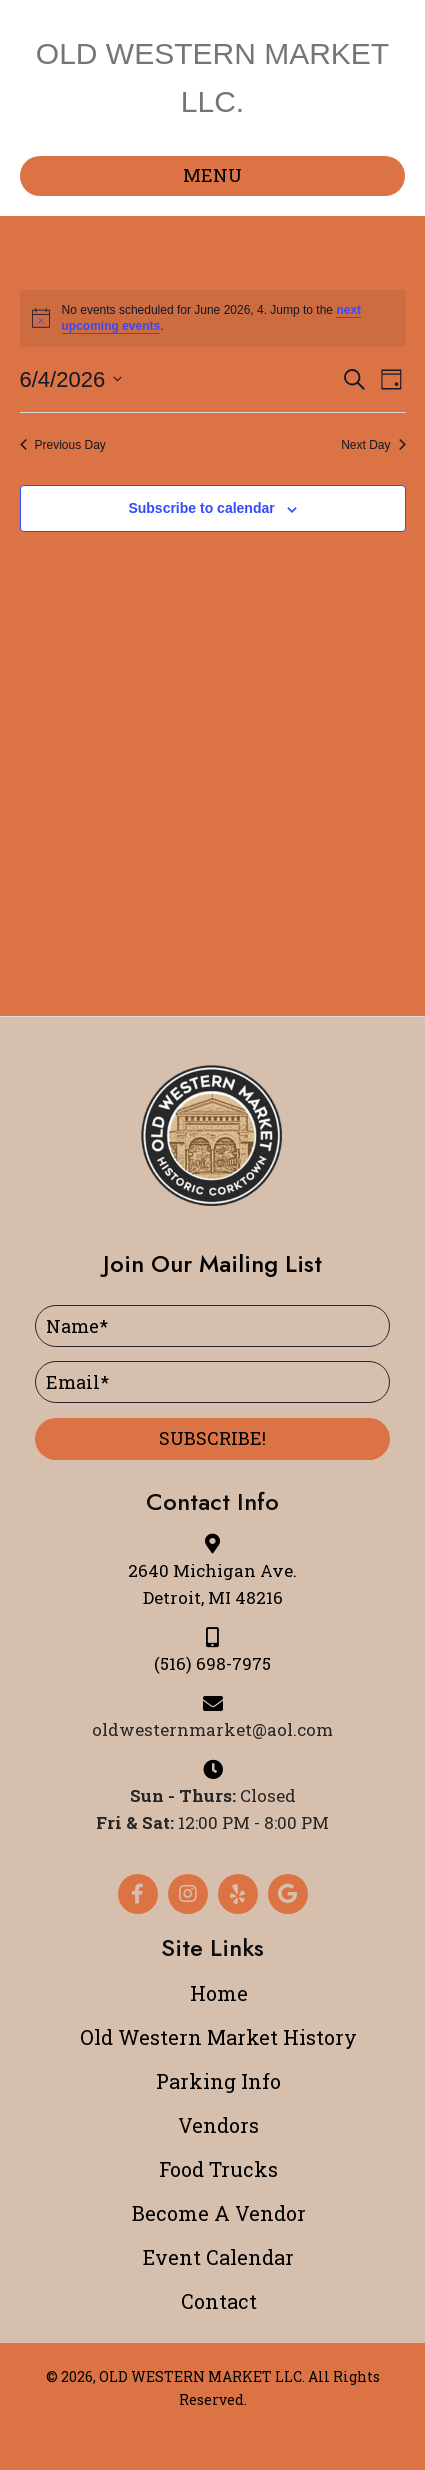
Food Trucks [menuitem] (218, 2169)
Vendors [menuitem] (218, 2125)
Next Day (373, 445)
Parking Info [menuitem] (218, 2081)
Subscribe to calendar (201, 508)
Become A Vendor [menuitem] (219, 2213)
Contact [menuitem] (219, 2301)
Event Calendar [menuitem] (218, 2257)
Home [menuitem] (219, 1993)
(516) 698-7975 (212, 1663)
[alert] (213, 318)
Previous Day (63, 445)
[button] (212, 1439)
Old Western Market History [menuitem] (218, 2037)
